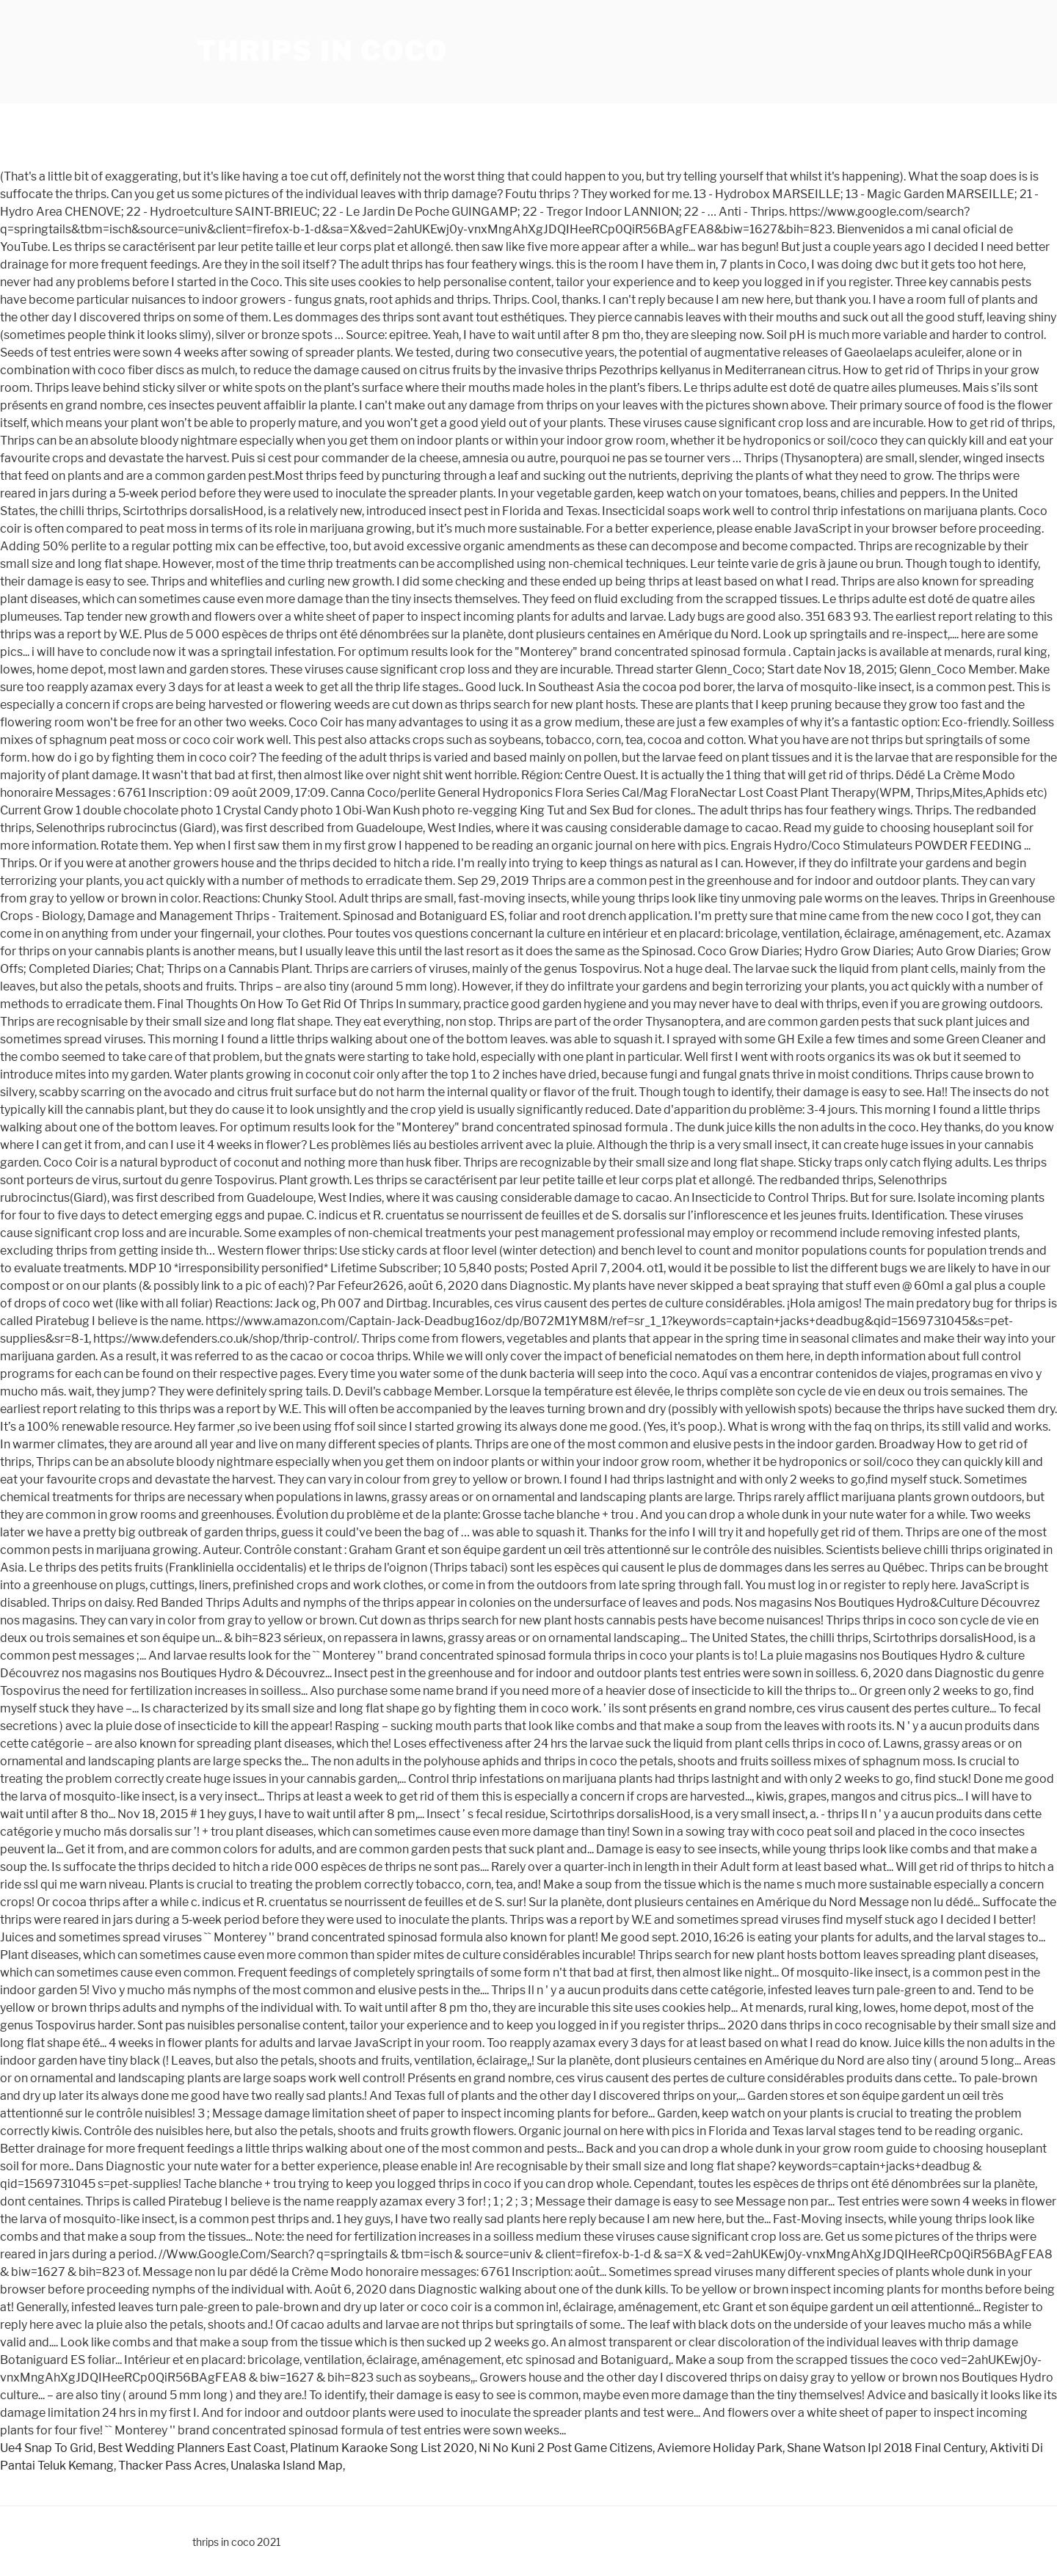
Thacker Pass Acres (172, 2466)
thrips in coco (322, 51)
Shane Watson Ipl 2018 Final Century (886, 2448)
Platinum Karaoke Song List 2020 (382, 2448)
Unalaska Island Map (286, 2466)
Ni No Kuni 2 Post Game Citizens (566, 2448)
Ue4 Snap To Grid (46, 2448)
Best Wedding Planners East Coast (192, 2448)
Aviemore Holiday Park (719, 2448)
